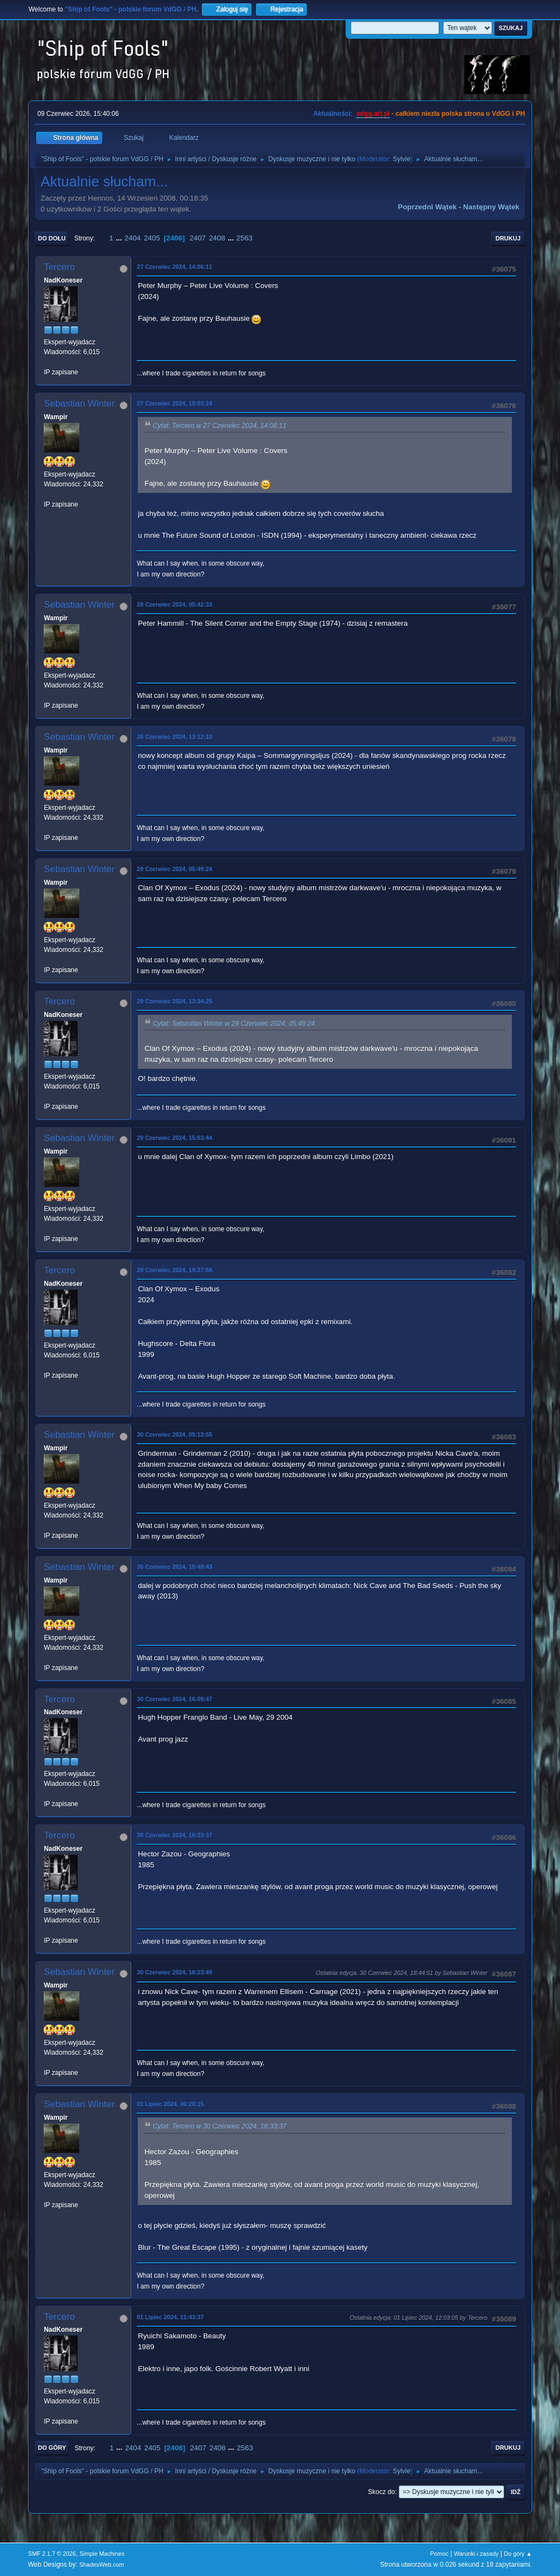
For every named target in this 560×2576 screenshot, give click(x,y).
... (120, 238)
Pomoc (439, 2553)
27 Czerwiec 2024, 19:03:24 (174, 403)
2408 (217, 238)
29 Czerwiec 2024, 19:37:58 (174, 1270)
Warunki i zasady (476, 2553)
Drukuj (508, 238)
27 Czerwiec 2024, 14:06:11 (174, 266)
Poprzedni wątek (427, 207)
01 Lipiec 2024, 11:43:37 (170, 2317)
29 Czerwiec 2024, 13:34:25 (174, 1001)
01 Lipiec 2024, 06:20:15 (170, 2104)
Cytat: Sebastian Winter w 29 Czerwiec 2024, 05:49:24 (233, 1023)
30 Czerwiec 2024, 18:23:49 (174, 1972)
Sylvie (401, 159)
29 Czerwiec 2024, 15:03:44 (174, 1137)
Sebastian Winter (79, 403)
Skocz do (381, 2492)
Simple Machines (102, 2553)
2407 (198, 238)
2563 (244, 238)
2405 (152, 238)
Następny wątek (491, 207)
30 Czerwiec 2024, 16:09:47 (174, 1699)
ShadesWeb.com (101, 2564)
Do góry (52, 2447)
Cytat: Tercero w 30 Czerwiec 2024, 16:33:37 (219, 2127)
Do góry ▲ (518, 2553)
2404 (133, 238)
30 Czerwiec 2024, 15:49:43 (174, 1566)
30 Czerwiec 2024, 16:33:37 (174, 1835)
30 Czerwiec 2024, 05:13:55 (174, 1434)
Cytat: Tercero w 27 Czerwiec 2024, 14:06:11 (219, 426)
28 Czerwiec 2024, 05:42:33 (174, 604)
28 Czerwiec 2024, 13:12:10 (174, 736)
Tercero (59, 267)
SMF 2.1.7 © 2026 (52, 2553)
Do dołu (52, 238)
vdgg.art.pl (372, 113)
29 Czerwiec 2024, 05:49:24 (174, 869)
